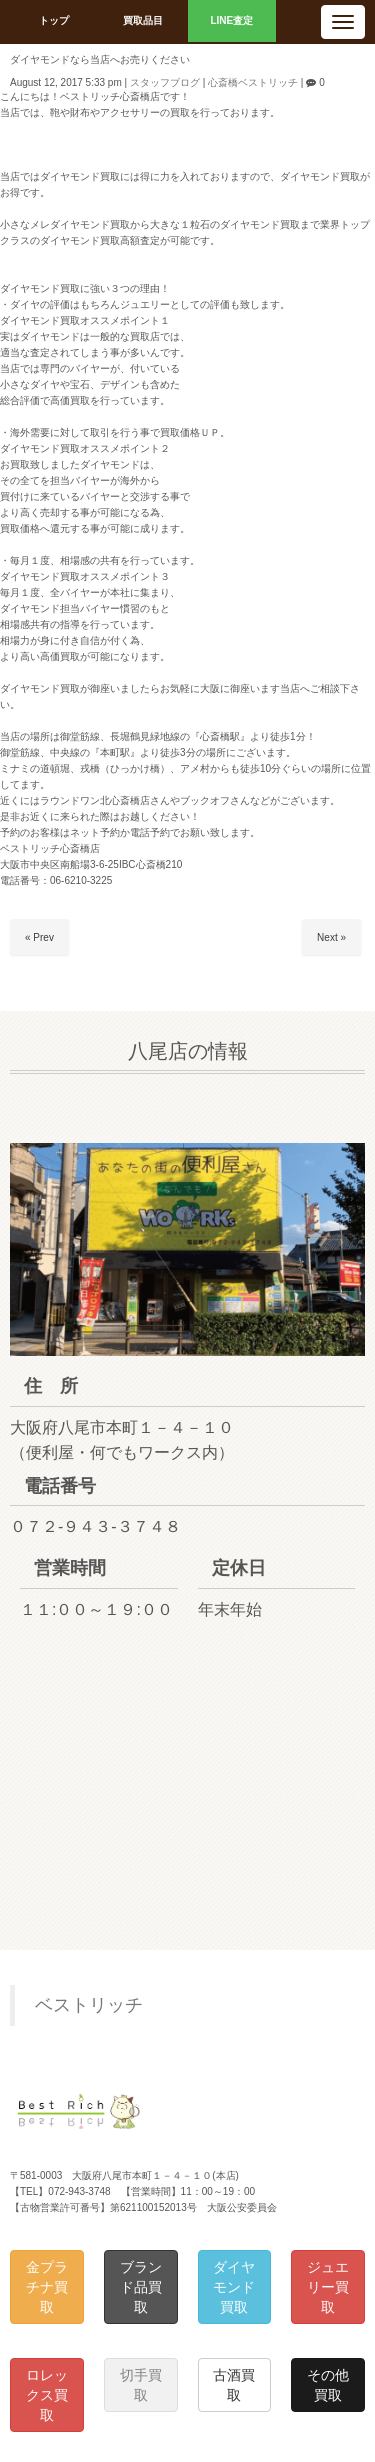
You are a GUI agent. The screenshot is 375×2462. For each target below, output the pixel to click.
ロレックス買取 (47, 2395)
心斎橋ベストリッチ (253, 82)
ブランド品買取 (141, 2287)
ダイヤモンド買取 (234, 2287)
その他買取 (328, 2385)
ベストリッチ (89, 2005)
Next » (331, 937)
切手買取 (141, 2385)
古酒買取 (234, 2385)
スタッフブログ (165, 82)
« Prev (39, 937)
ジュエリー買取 (328, 2287)
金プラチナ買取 (47, 2287)
